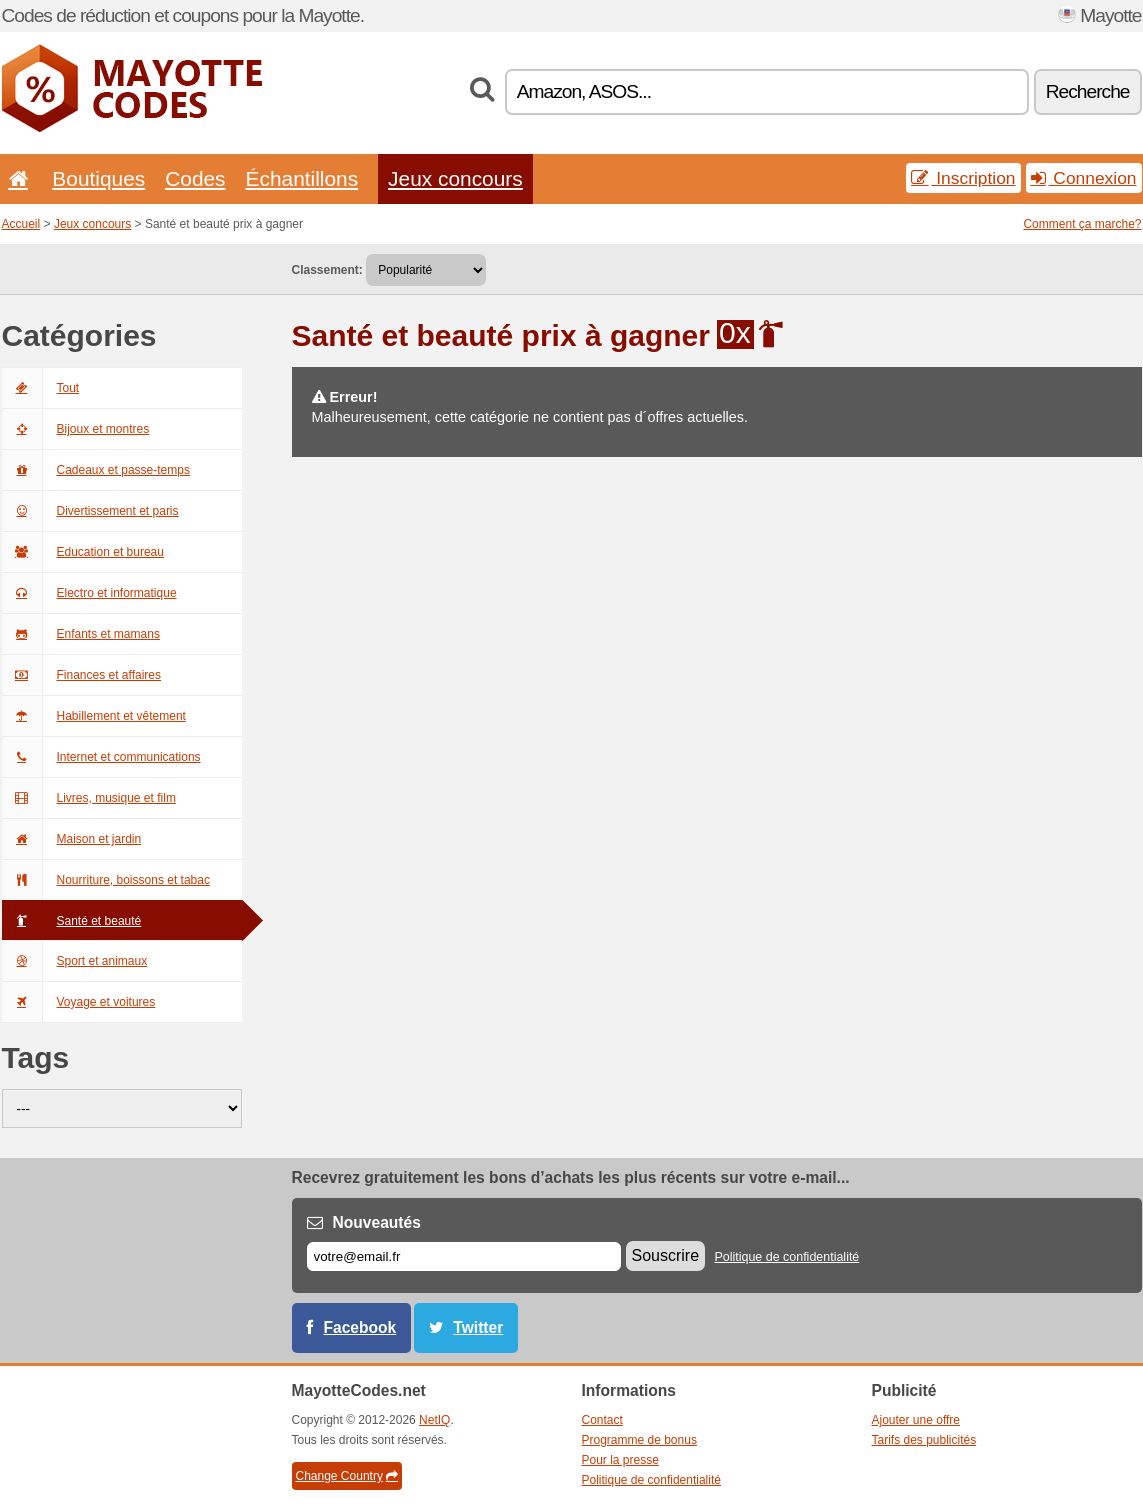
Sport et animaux (75, 961)
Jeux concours (455, 178)
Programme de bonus (639, 1440)
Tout (41, 388)
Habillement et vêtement (94, 716)
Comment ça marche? (1082, 224)
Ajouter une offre (916, 1420)
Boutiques (98, 178)
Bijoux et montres (76, 429)
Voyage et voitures (79, 1002)
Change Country (347, 1476)
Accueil (21, 224)
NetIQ (434, 1420)
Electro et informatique (89, 593)
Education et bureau (83, 552)
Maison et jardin (72, 839)
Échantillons (302, 178)
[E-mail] (464, 1256)
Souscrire (666, 1255)
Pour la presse (620, 1460)
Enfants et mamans (81, 634)
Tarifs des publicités (924, 1440)
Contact (602, 1420)
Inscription (963, 178)
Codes (195, 178)
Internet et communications (101, 757)
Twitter (478, 1327)
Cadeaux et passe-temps (96, 470)
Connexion (1084, 178)
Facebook (360, 1327)
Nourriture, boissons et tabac (106, 880)
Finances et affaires (82, 675)
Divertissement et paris (90, 511)
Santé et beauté (72, 921)
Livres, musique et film (89, 798)
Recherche (1088, 91)
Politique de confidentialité (786, 1257)
